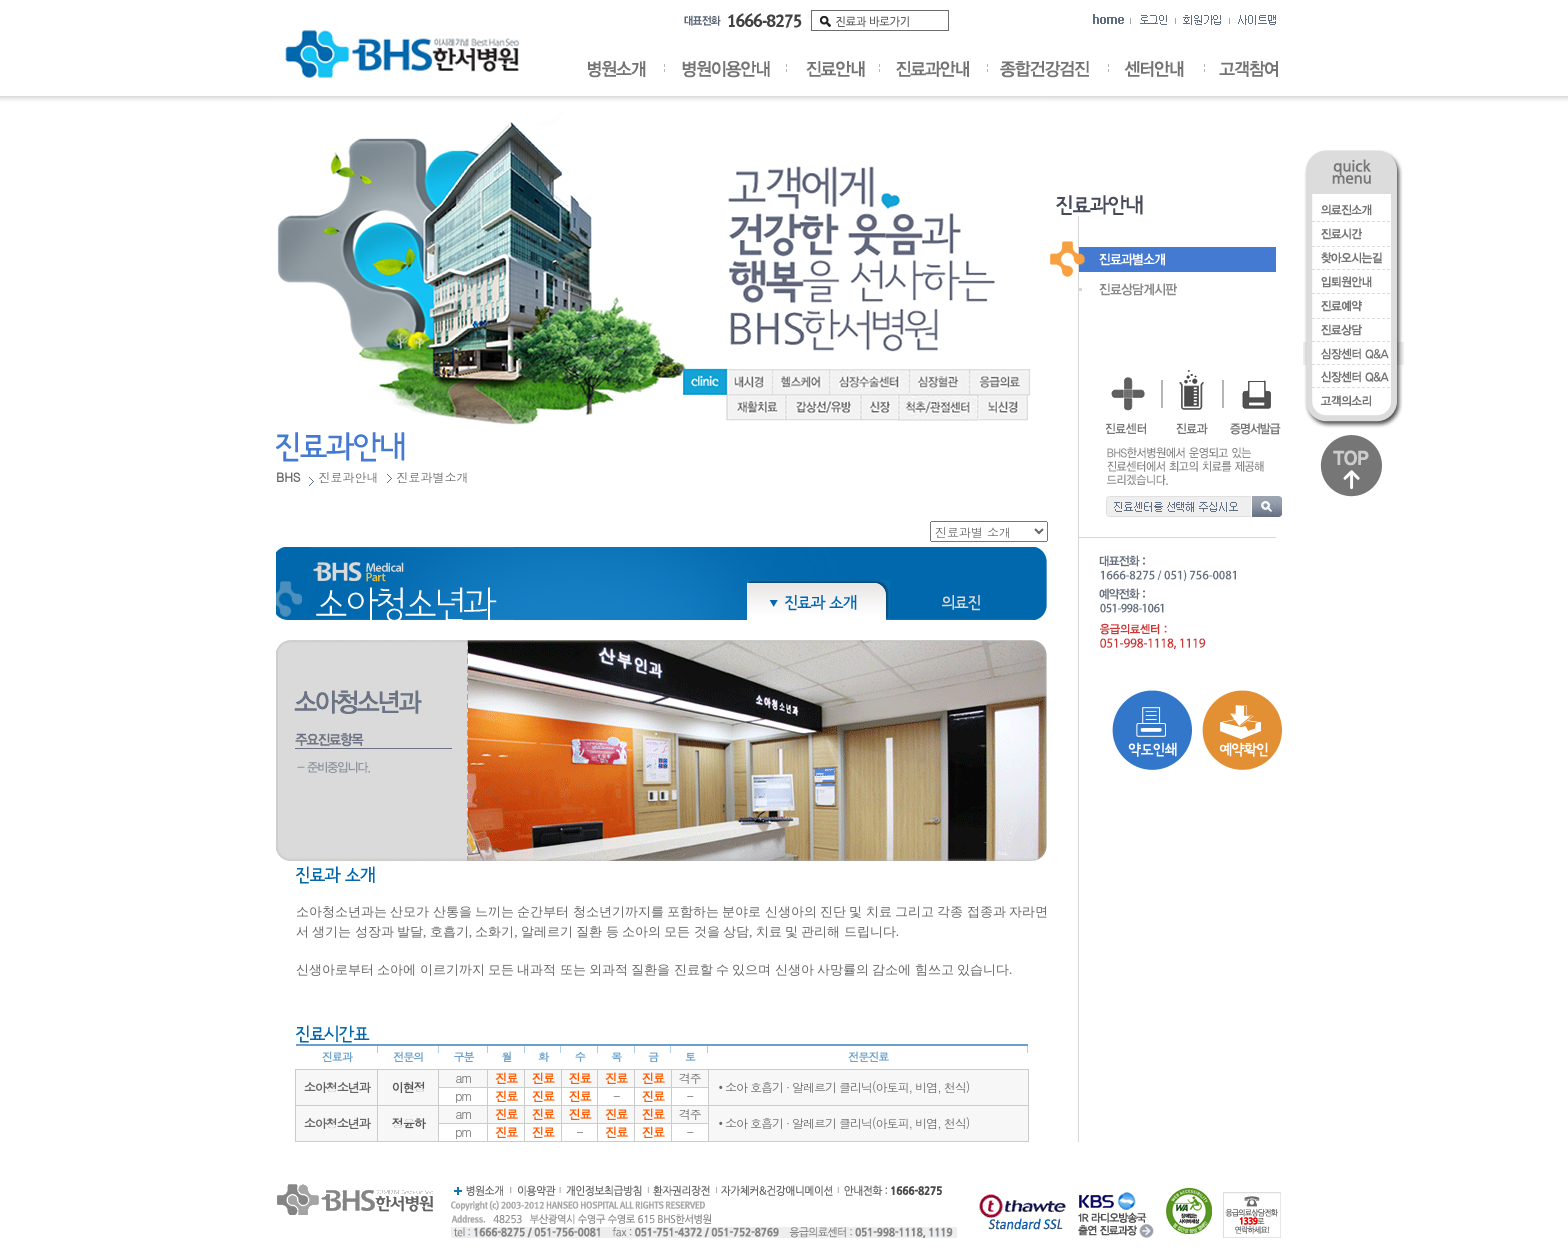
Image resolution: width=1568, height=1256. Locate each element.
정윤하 (408, 1122)
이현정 (408, 1086)
